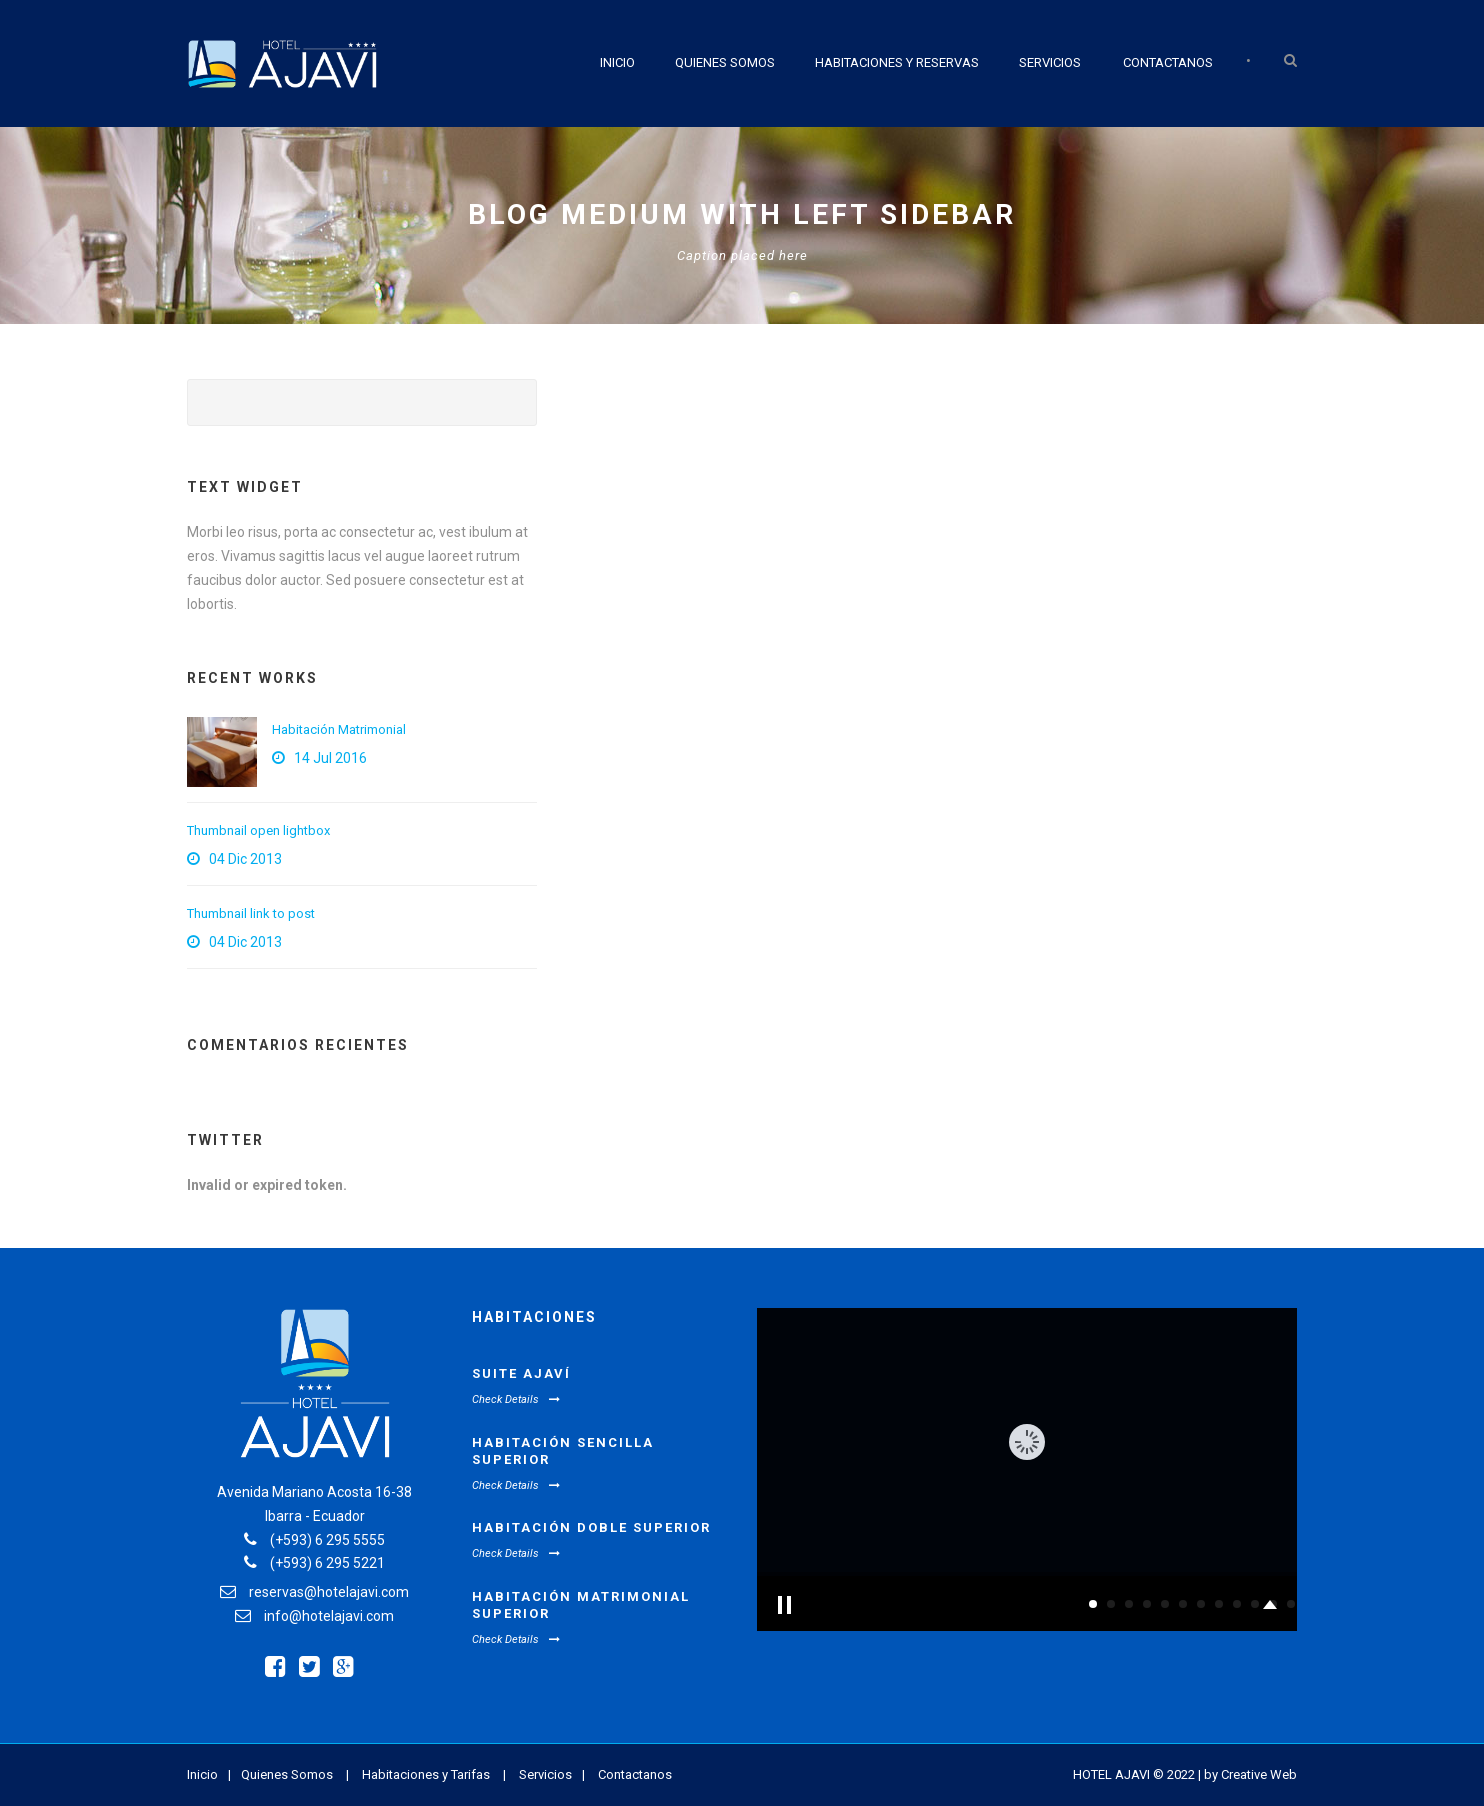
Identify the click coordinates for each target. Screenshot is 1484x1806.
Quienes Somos (725, 62)
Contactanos (1168, 62)
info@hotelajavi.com (329, 1616)
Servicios (1050, 62)
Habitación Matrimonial (339, 729)
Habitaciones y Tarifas (426, 1774)
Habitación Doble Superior (591, 1527)
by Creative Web (1250, 1774)
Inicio (617, 62)
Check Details (516, 1399)
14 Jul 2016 (330, 758)
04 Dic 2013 (245, 859)
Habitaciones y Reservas (897, 62)
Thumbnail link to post (251, 913)
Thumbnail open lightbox (258, 830)
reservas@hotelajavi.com (329, 1592)
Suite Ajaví (521, 1373)
